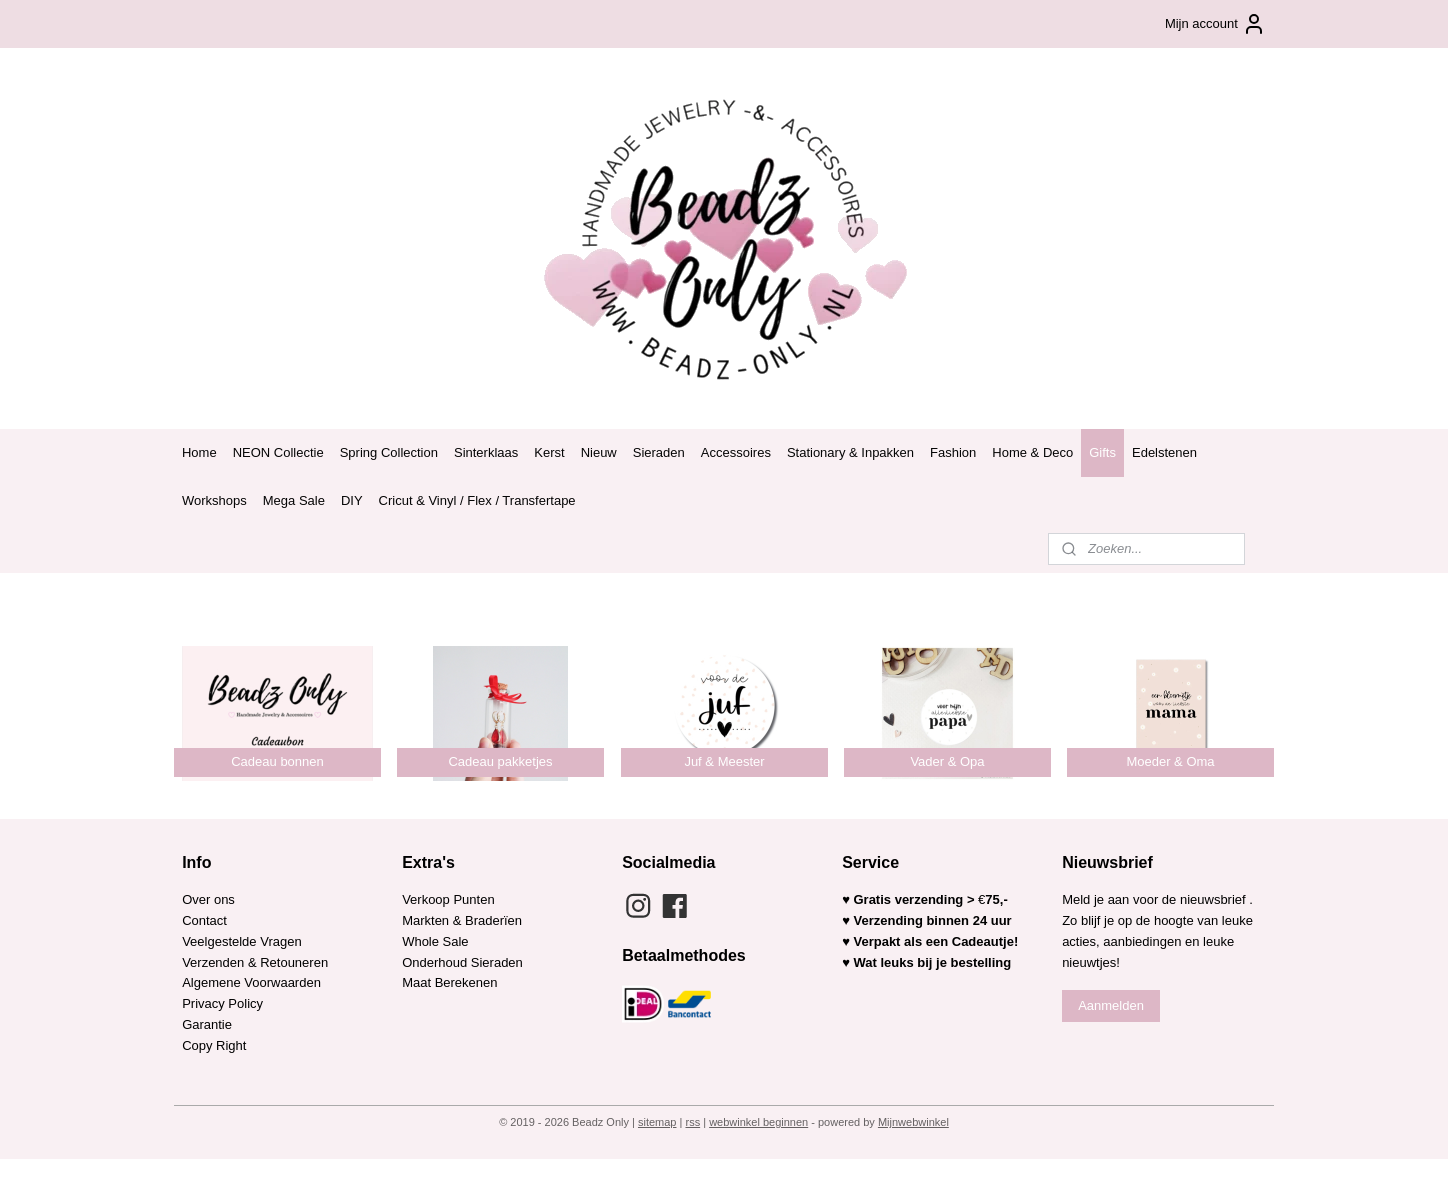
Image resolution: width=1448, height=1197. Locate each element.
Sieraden (659, 452)
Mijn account (1215, 24)
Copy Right (214, 1045)
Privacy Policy (222, 1003)
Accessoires (736, 452)
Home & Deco (1032, 452)
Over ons (208, 899)
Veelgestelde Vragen (242, 941)
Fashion (953, 452)
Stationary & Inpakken (850, 452)
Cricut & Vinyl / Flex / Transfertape (477, 500)
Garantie (208, 1024)
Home (199, 452)
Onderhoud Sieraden (462, 962)
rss (692, 1122)
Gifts (1102, 452)
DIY (352, 500)
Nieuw (599, 452)
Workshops (214, 500)
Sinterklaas (486, 452)
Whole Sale (435, 941)
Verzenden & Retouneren (255, 962)
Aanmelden (1111, 1005)
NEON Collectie (278, 452)
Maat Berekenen (449, 982)
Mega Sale (294, 500)
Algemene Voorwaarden (251, 982)
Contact (204, 920)
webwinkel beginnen (758, 1122)
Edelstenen (1164, 452)
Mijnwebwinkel (913, 1122)
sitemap (657, 1122)
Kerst (549, 452)
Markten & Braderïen (462, 920)
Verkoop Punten (448, 899)
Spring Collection (389, 452)
